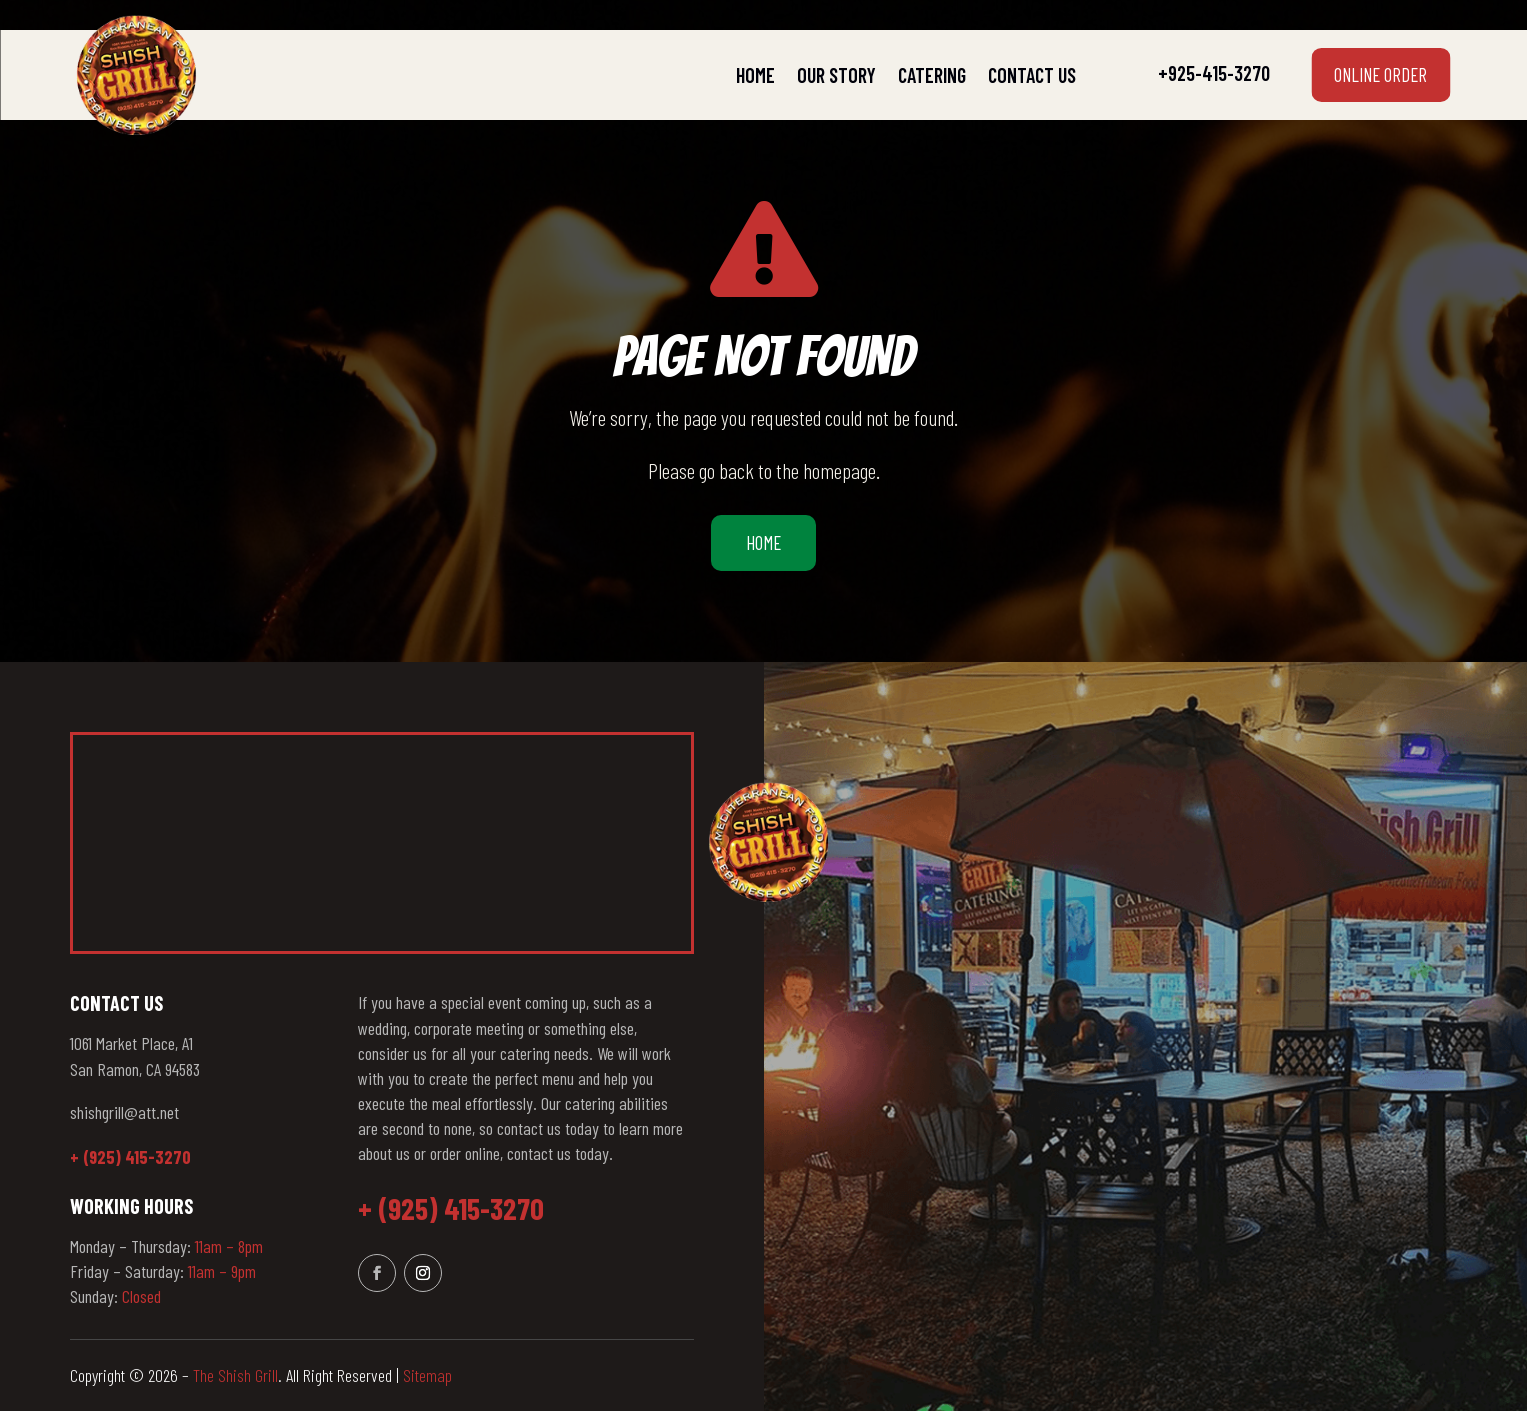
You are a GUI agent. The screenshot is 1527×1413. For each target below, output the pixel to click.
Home (755, 75)
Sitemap (427, 1378)
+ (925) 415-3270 (130, 1160)
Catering (932, 75)
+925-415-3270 (1214, 73)
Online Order (1375, 75)
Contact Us (1032, 75)
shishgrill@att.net (124, 1114)
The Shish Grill (235, 1378)
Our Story (836, 75)
